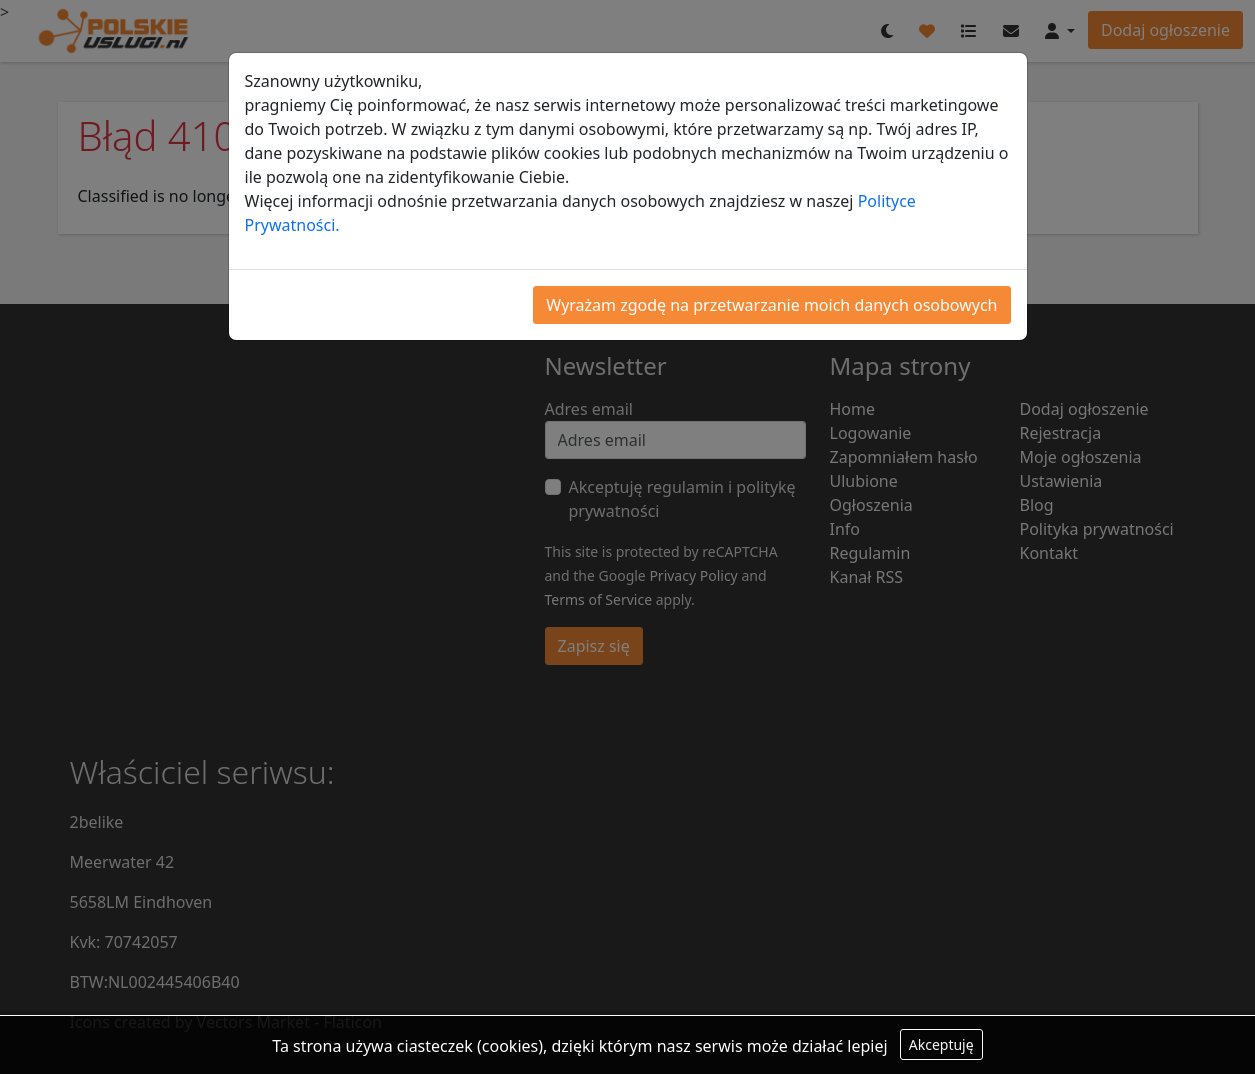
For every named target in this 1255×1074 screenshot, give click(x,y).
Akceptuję (941, 1044)
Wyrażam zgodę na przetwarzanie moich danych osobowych (771, 305)
